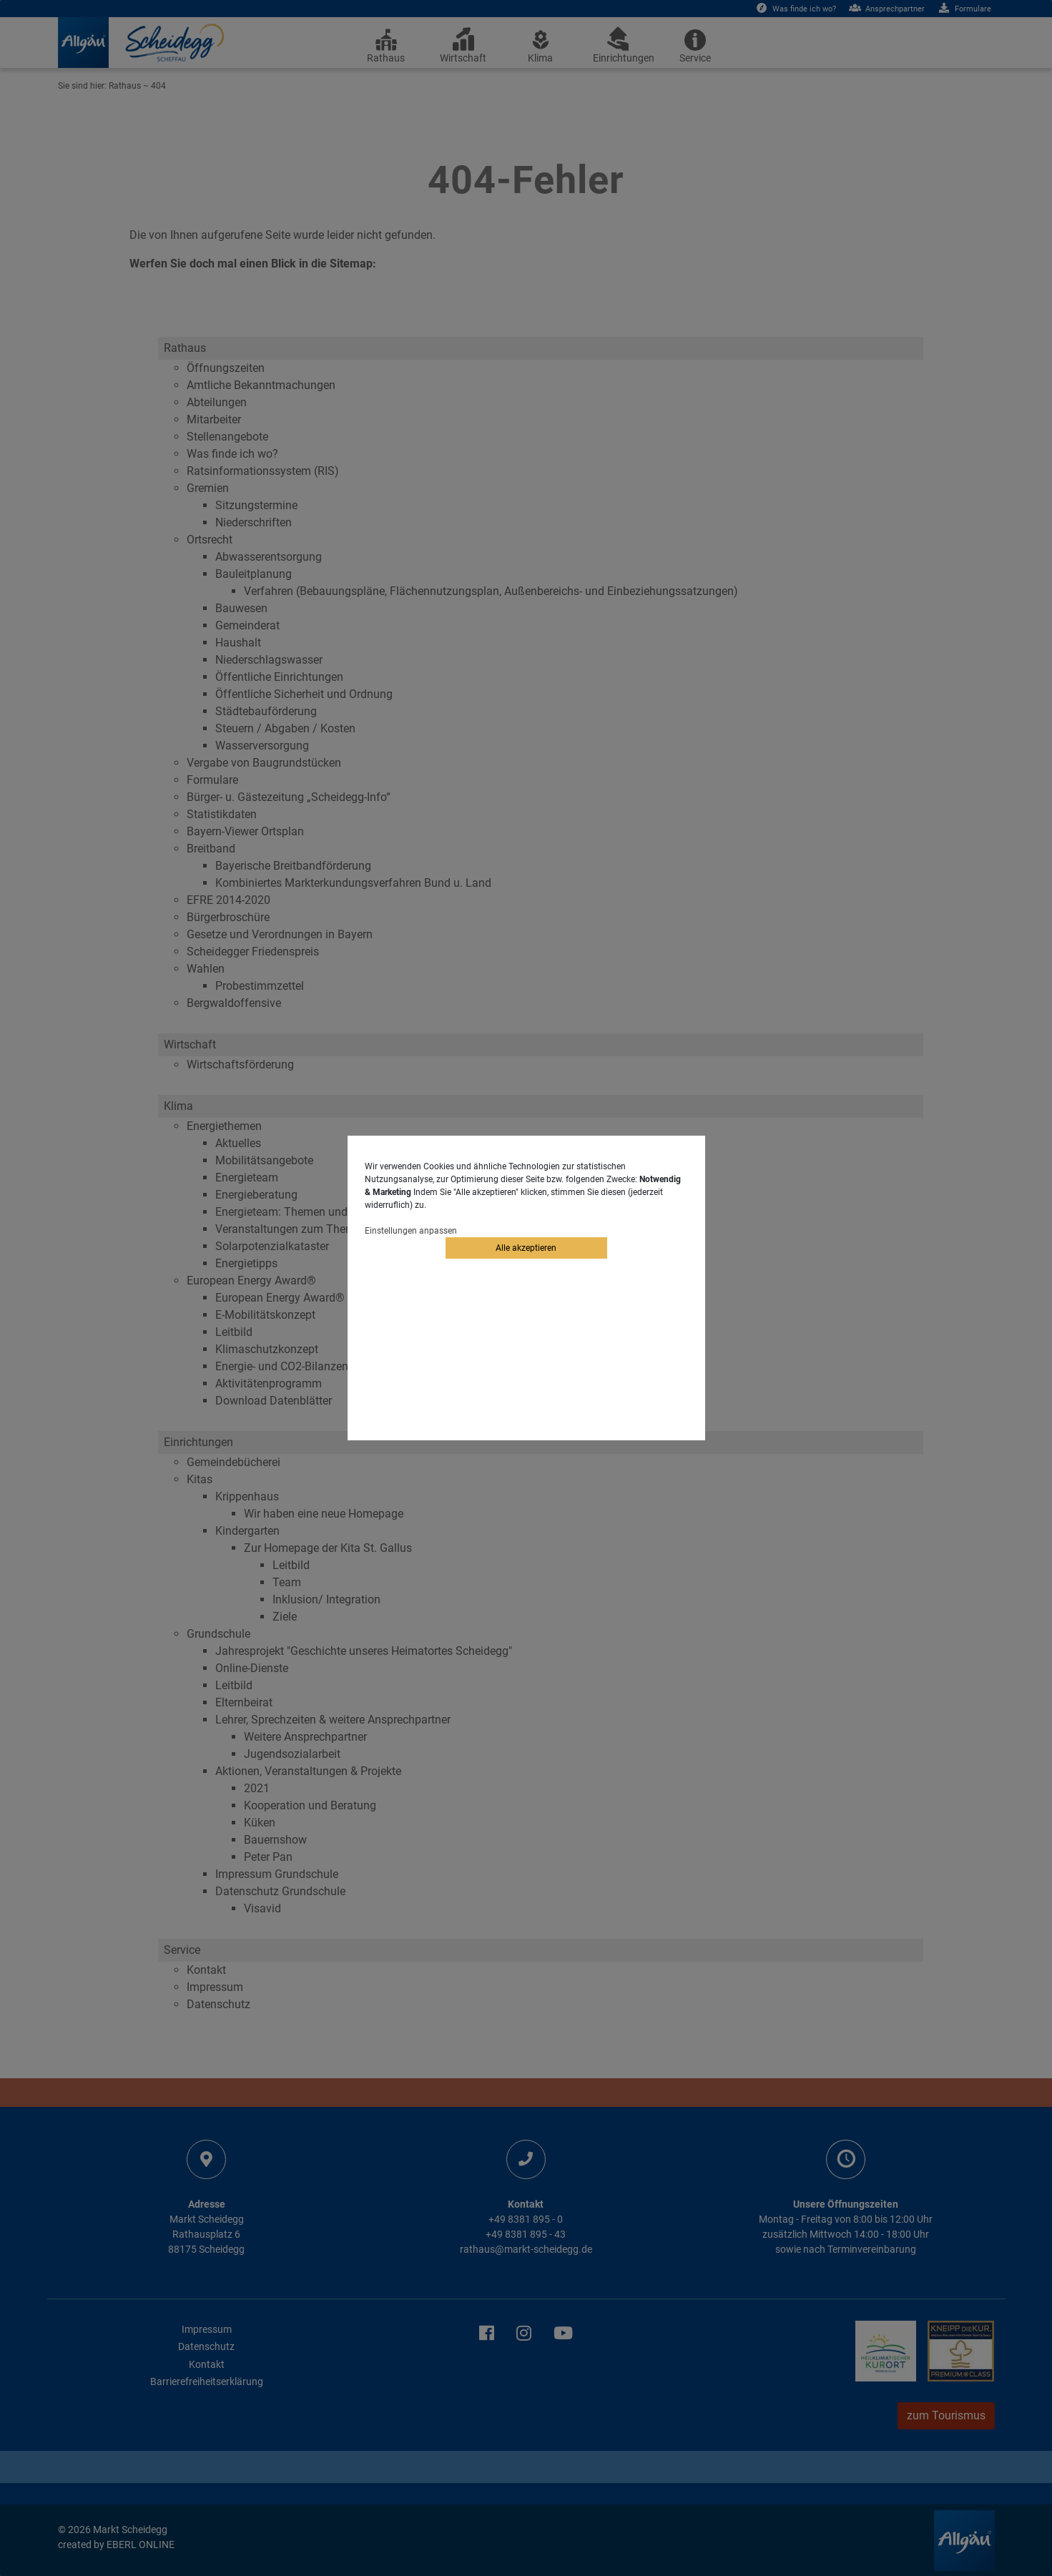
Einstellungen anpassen (411, 1231)
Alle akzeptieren (526, 1248)
